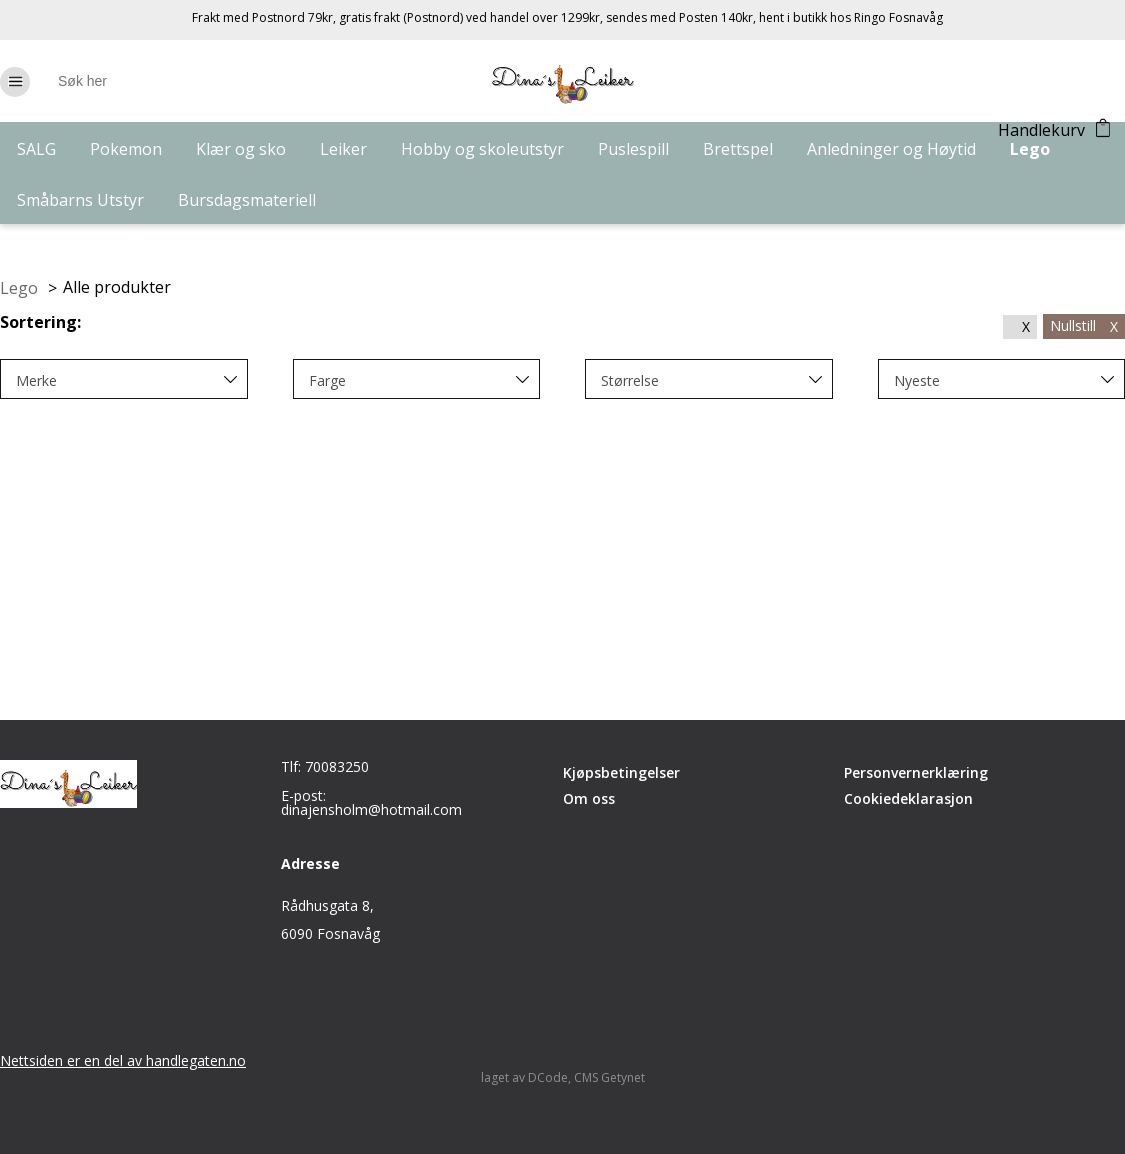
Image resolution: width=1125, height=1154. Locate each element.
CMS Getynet (609, 1077)
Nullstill (1084, 325)
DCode (548, 1077)
